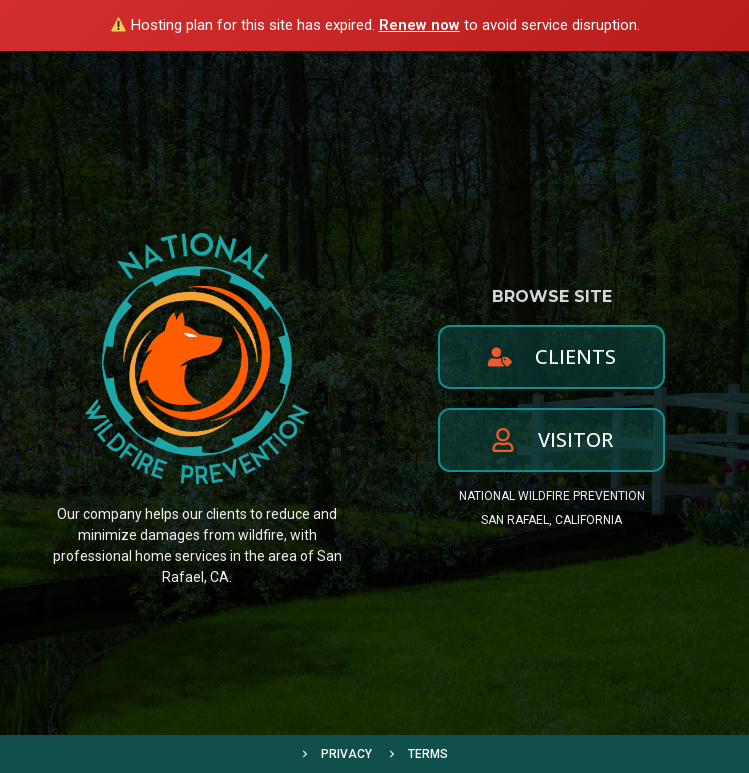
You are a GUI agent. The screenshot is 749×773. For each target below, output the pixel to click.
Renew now (419, 25)
